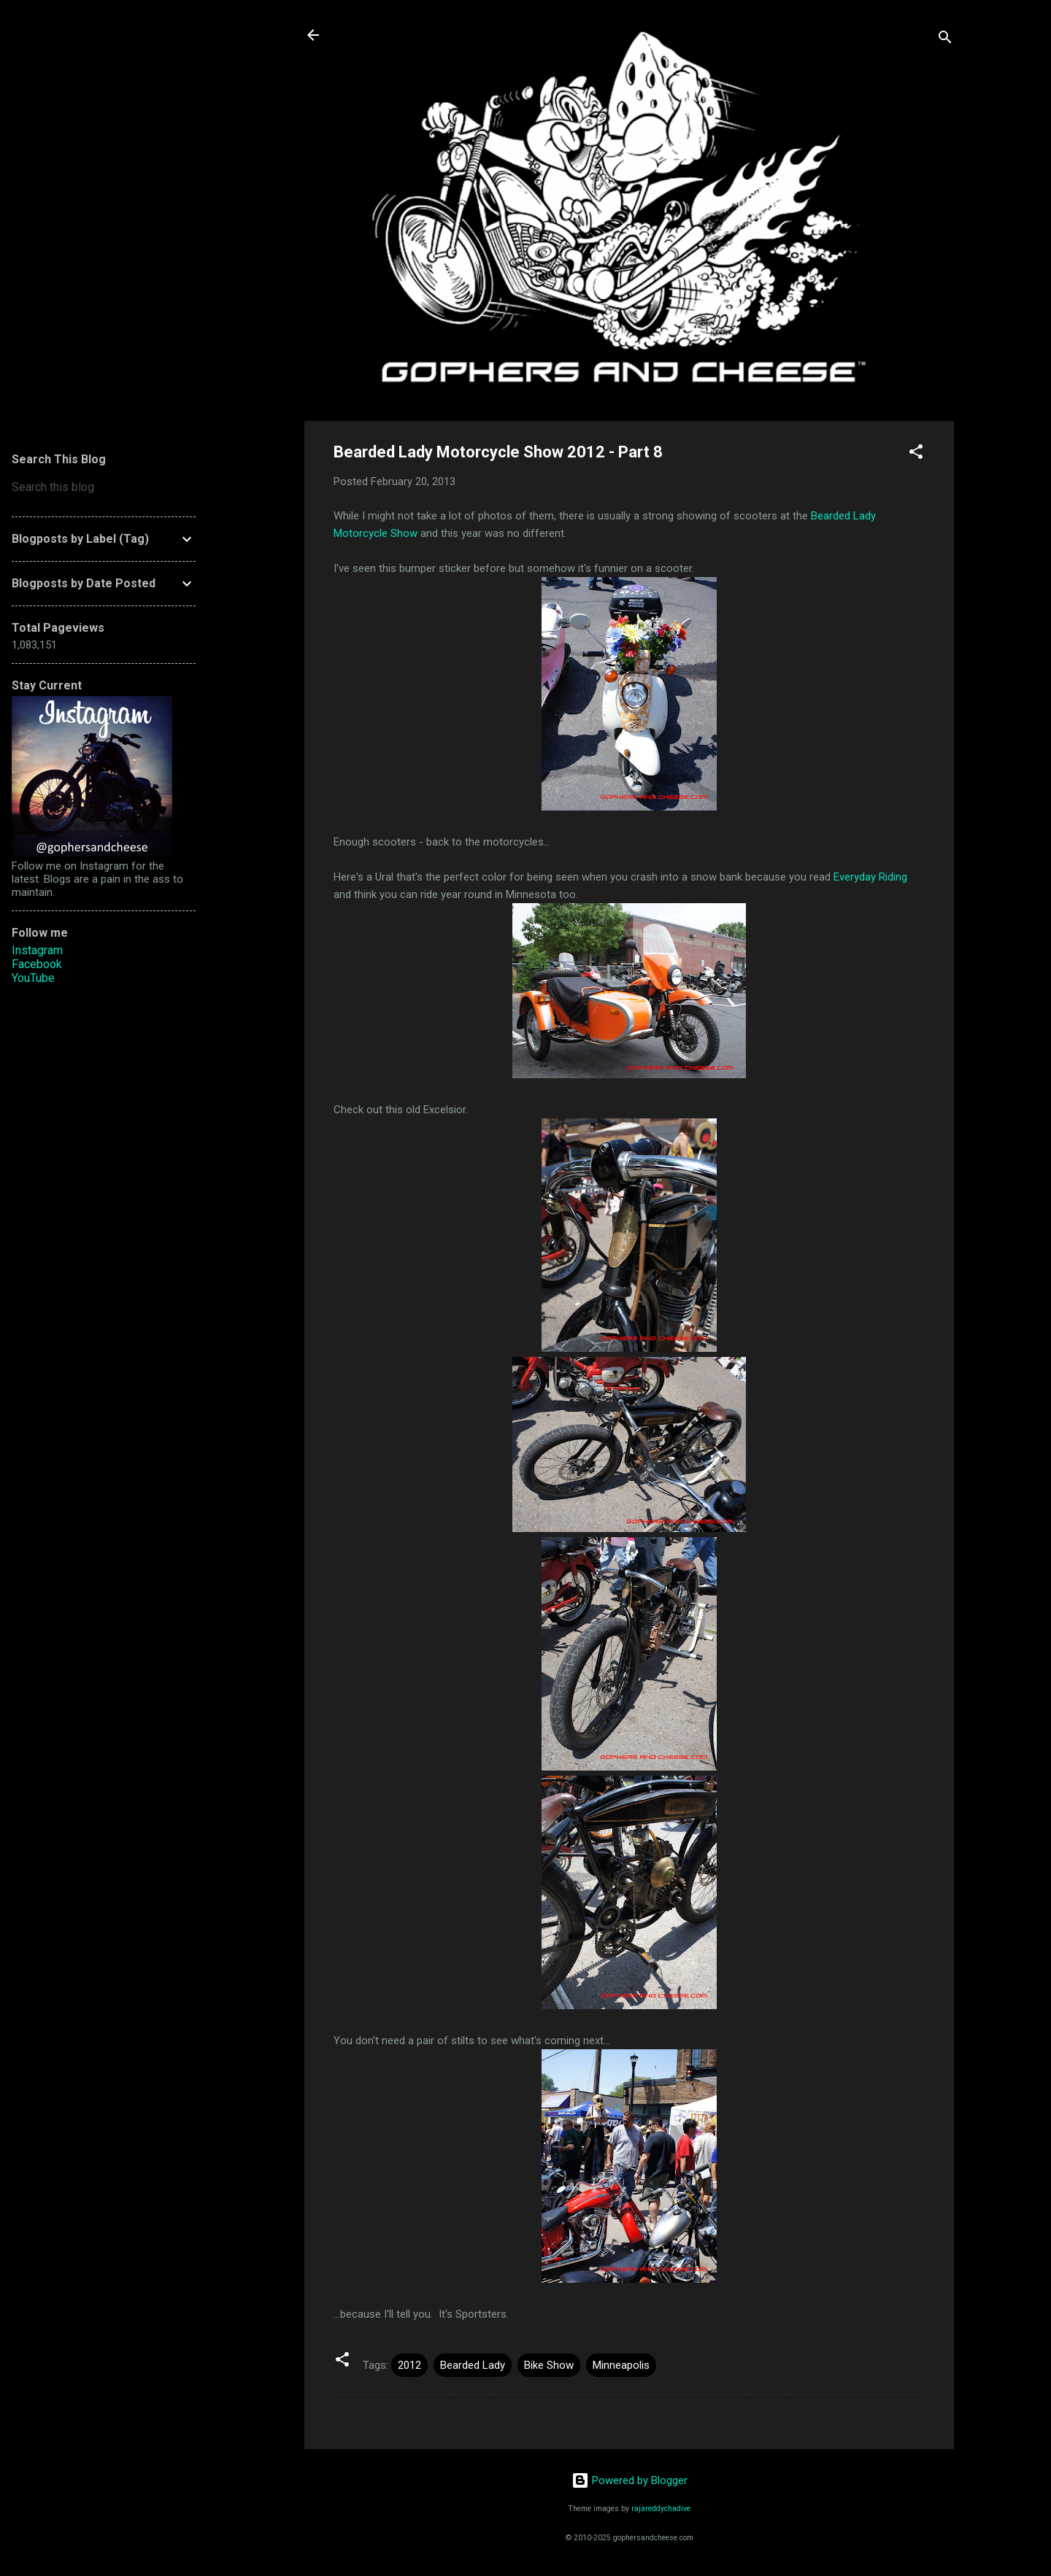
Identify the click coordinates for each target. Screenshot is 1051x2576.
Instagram (37, 950)
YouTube (33, 978)
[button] (916, 454)
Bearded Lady (472, 2365)
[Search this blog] (104, 487)
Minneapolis (621, 2365)
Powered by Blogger (629, 2480)
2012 (409, 2365)
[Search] (945, 40)
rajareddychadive (660, 2508)
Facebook (37, 964)
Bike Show (549, 2365)
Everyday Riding (870, 876)
